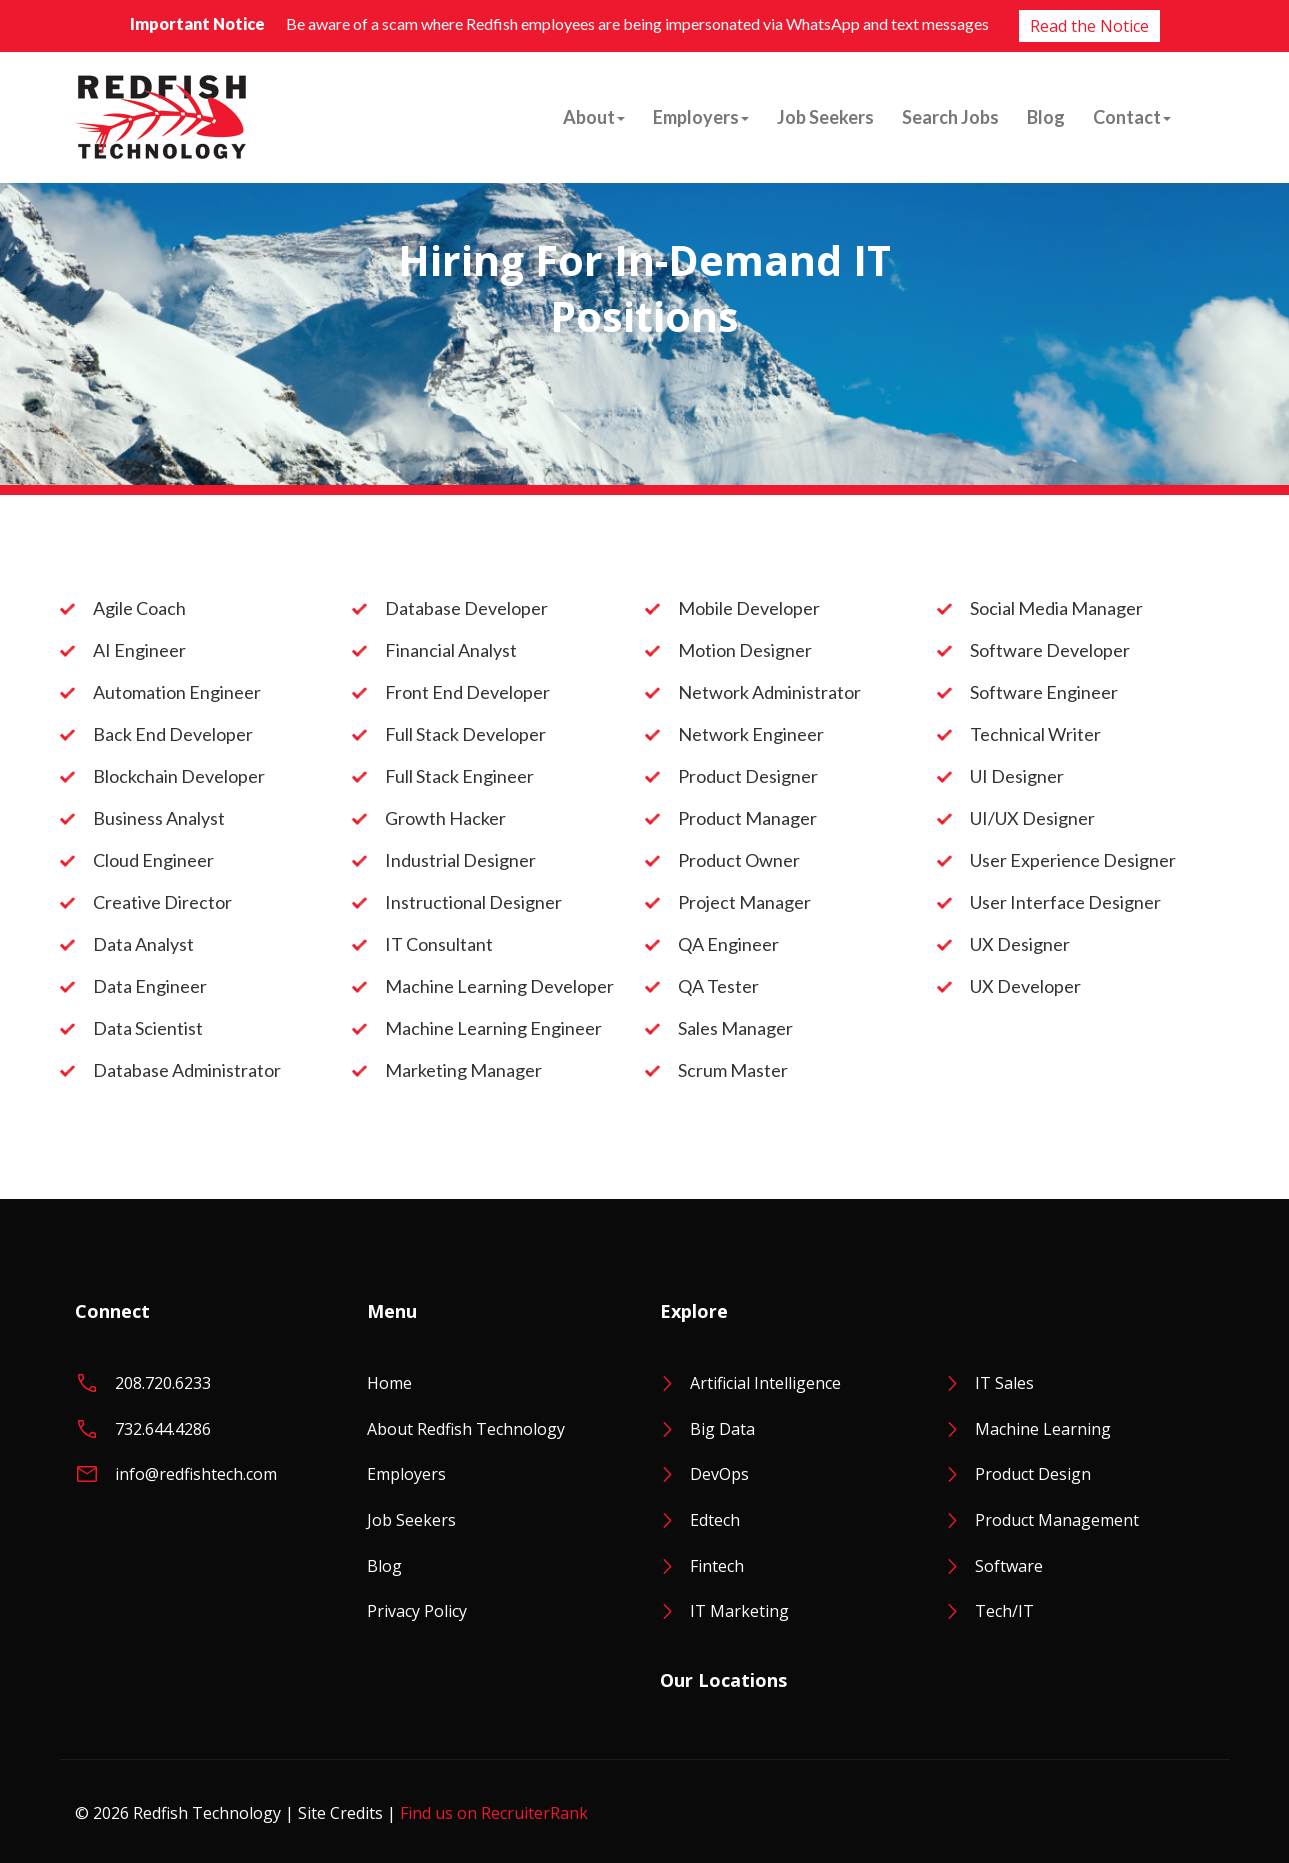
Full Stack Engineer (459, 776)
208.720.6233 (163, 1383)
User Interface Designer (1065, 902)
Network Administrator (769, 692)
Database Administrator (187, 1070)
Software (1009, 1566)
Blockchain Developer (179, 776)
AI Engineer (139, 650)
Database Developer (466, 608)
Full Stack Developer (465, 734)
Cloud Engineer (153, 860)
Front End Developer (467, 692)
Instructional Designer (473, 902)
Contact (1132, 117)
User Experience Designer (1073, 860)
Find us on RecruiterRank (494, 1813)
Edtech (715, 1520)
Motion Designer (745, 650)
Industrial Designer (460, 860)
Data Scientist (148, 1028)
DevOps (719, 1474)
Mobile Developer (749, 608)
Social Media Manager (1056, 608)
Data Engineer (150, 986)
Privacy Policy (417, 1611)
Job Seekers (825, 117)
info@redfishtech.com (196, 1474)
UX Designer (1020, 944)
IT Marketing (739, 1611)
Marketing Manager (463, 1070)
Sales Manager (735, 1028)
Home (389, 1383)
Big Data (722, 1429)
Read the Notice (1089, 26)
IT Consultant (439, 944)
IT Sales (1004, 1383)
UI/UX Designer (1032, 818)
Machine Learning (1043, 1429)
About (594, 117)
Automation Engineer (177, 692)
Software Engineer (1044, 692)
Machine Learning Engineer (493, 1028)
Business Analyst (159, 818)
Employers (701, 117)
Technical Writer (1035, 734)
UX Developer (1025, 986)
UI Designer (1017, 776)
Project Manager (744, 902)
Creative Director (162, 902)
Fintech (717, 1566)
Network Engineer (751, 734)
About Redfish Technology (466, 1429)
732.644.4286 (163, 1429)
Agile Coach (139, 608)
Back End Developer (173, 734)
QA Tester (718, 986)
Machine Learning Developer (499, 986)
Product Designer (748, 776)
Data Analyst (143, 944)
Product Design (1033, 1474)
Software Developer (1050, 650)
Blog (1046, 117)
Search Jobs (950, 117)
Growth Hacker (445, 818)
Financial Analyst (451, 650)
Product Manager (747, 818)
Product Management (1057, 1520)
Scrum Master (733, 1070)
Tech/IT (1004, 1611)
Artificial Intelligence (765, 1383)
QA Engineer (728, 944)
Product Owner (739, 860)
